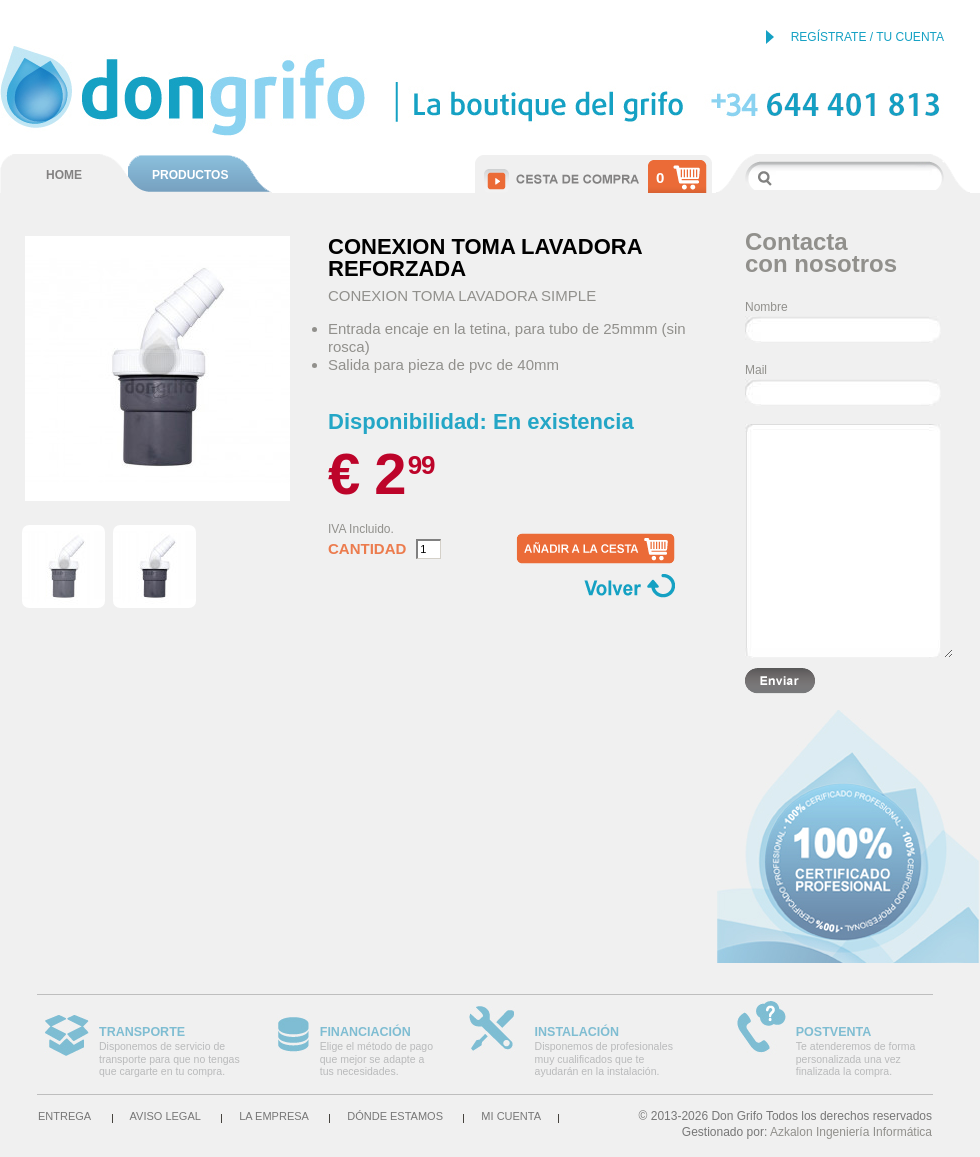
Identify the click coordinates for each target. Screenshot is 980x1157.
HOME (64, 175)
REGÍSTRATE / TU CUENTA (867, 37)
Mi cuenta (511, 1116)
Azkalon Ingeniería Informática (851, 1132)
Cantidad (367, 549)
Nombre (766, 307)
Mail (756, 370)
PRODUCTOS (190, 175)
